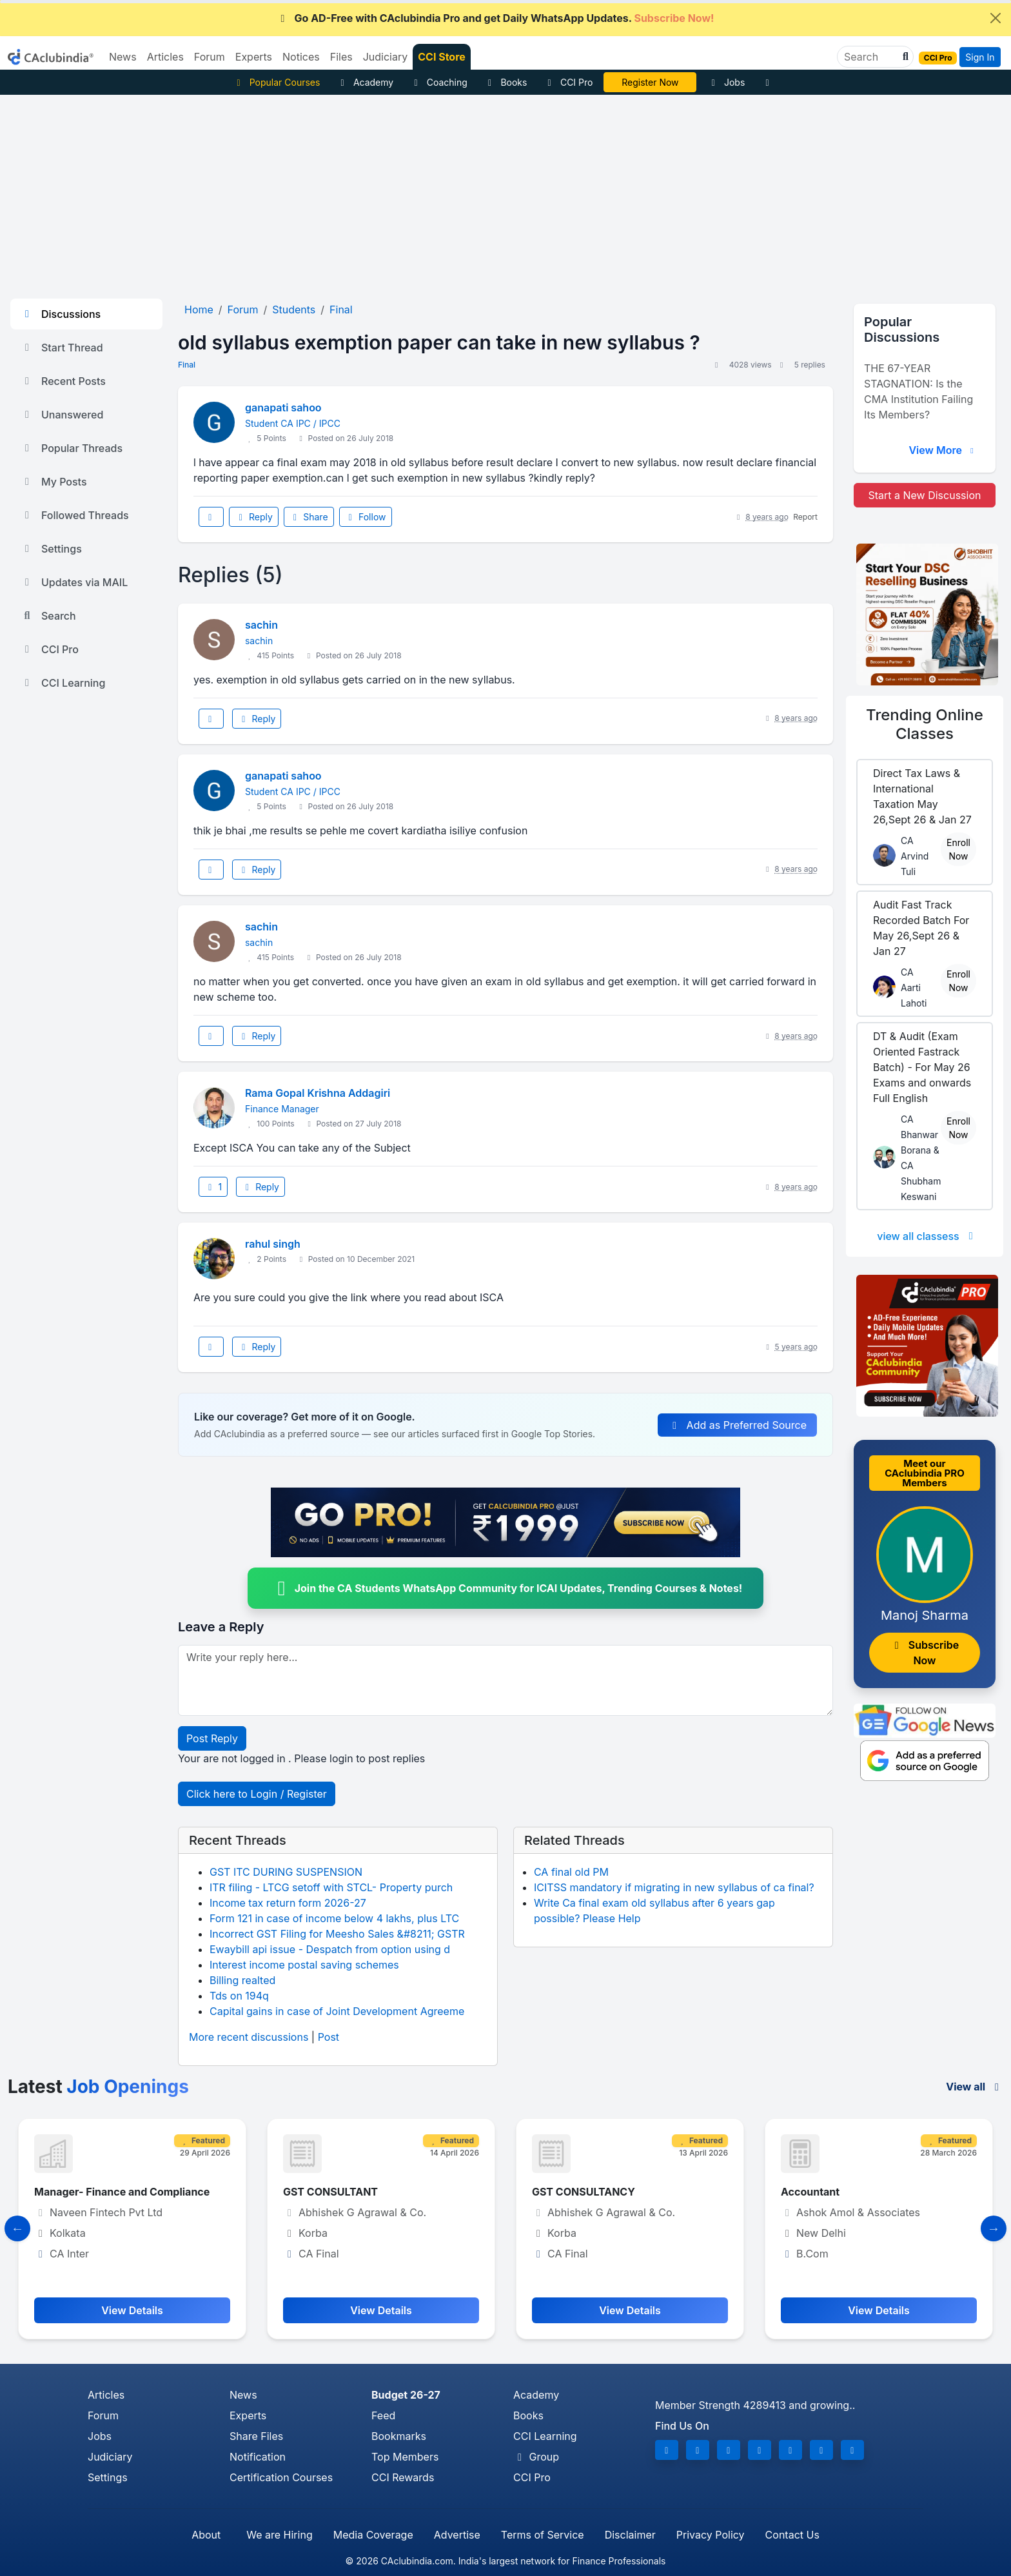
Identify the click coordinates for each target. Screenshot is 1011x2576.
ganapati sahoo (283, 407)
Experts (248, 2415)
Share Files (256, 2436)
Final (186, 364)
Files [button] (341, 56)
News (243, 2394)
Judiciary (110, 2456)
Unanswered (62, 414)
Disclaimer (630, 2534)
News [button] (123, 56)
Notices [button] (301, 56)
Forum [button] (209, 56)
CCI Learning (63, 682)
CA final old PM (571, 1871)
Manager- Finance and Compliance (122, 2191)
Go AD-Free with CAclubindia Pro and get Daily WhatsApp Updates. (495, 18)
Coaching (438, 82)
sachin (261, 624)
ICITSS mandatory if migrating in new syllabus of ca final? (674, 1887)
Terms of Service (542, 2534)
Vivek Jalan (650, 82)
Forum (103, 2415)
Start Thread (62, 347)
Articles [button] (165, 56)
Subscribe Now (924, 1652)
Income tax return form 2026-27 (288, 1902)
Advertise (457, 2534)
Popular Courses (276, 82)
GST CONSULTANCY (583, 2191)
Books (505, 82)
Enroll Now (958, 849)
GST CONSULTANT (330, 2191)
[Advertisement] (505, 191)
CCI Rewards (402, 2477)
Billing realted (242, 1980)
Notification (258, 2456)
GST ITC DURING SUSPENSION (286, 1871)
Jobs (726, 82)
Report (805, 517)
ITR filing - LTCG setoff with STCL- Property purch (331, 1887)
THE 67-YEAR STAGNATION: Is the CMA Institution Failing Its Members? (918, 391)
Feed (383, 2415)
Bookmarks (398, 2436)
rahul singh (272, 1243)
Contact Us (792, 2534)
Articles (106, 2394)
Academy (365, 82)
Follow (365, 516)
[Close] (995, 18)
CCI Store (442, 56)
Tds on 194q (239, 1995)
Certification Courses (281, 2477)
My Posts (54, 481)
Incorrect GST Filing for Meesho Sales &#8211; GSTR (337, 1933)
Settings (51, 548)
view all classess (927, 1236)
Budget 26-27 (405, 2394)
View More (942, 450)
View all (974, 2086)
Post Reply (212, 1738)
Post (328, 2036)
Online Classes (924, 724)
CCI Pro (568, 82)
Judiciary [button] (385, 56)
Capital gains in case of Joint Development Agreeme (337, 2011)
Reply (253, 516)
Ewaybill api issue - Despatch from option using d (330, 1949)
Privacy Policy (710, 2534)
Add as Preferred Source (737, 1425)
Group (536, 2456)
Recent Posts (63, 381)
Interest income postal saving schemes (304, 1964)
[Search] (870, 56)
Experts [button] (253, 56)
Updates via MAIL (74, 582)
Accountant (810, 2191)
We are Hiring (279, 2534)
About (206, 2534)
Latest (98, 2087)
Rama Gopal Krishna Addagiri (317, 1092)
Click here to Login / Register (256, 1793)
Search (48, 615)
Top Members (404, 2456)
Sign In (979, 57)
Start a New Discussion (924, 495)
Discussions (61, 314)
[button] (904, 56)
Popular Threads (72, 448)
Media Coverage (373, 2534)
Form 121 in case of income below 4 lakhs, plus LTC (334, 1918)
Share (309, 516)
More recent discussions (248, 2036)
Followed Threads (75, 515)
